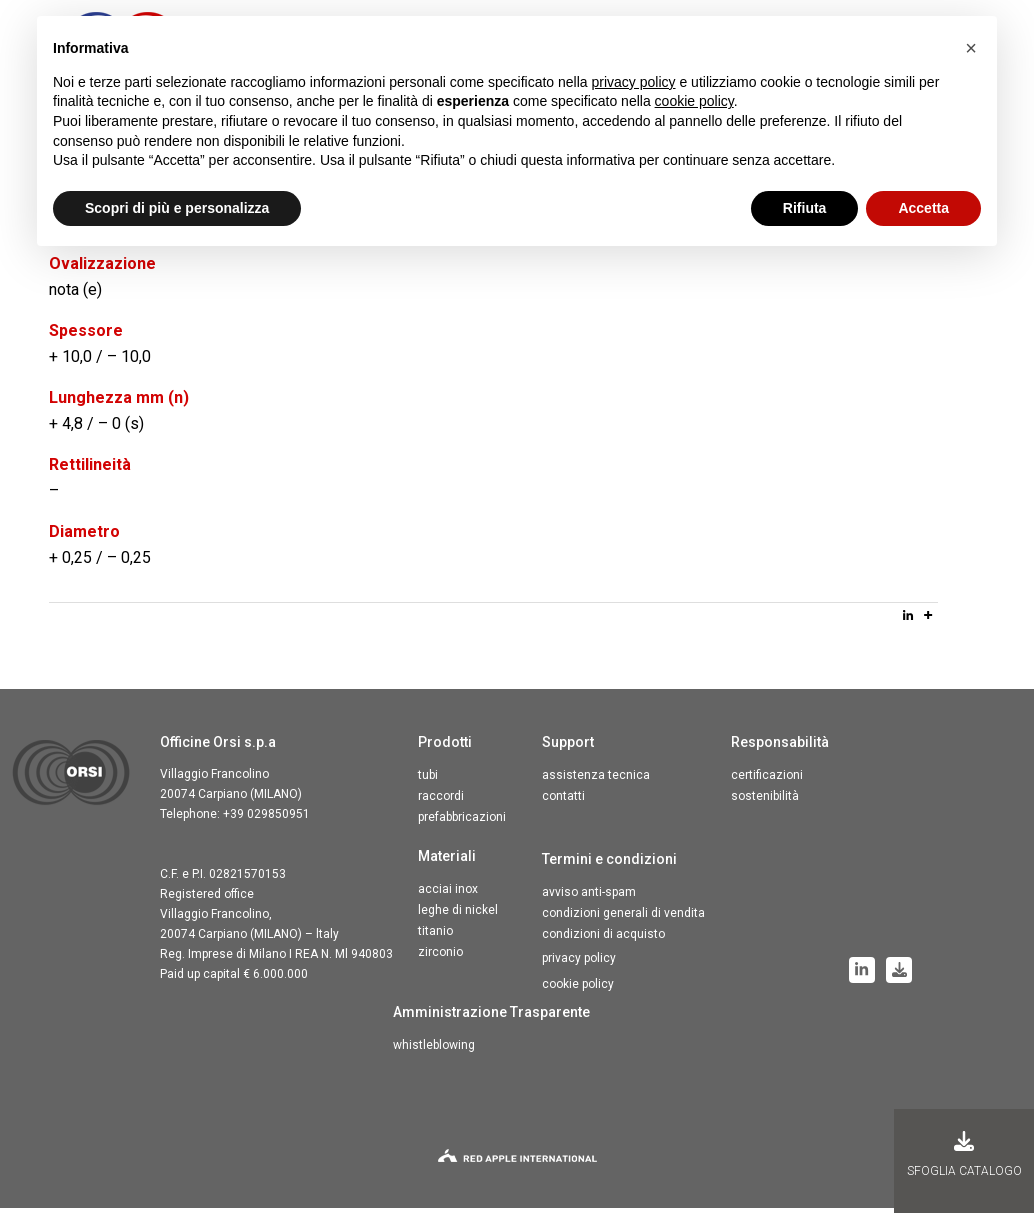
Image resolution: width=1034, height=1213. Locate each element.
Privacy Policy (579, 963)
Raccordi (441, 801)
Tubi (428, 780)
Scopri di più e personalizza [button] (177, 208)
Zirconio (440, 957)
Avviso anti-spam (589, 897)
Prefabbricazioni (462, 822)
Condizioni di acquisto (603, 939)
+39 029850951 (266, 819)
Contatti (563, 801)
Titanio (435, 936)
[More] (928, 620)
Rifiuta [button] (805, 208)
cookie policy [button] (694, 101)
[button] (971, 48)
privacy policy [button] (634, 82)
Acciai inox (448, 894)
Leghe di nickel (458, 915)
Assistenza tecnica (596, 780)
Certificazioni (767, 780)
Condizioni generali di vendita (623, 918)
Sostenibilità (765, 801)
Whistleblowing (434, 1050)
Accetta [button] (923, 208)
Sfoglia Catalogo (964, 1154)
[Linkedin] (908, 620)
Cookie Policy (578, 989)
